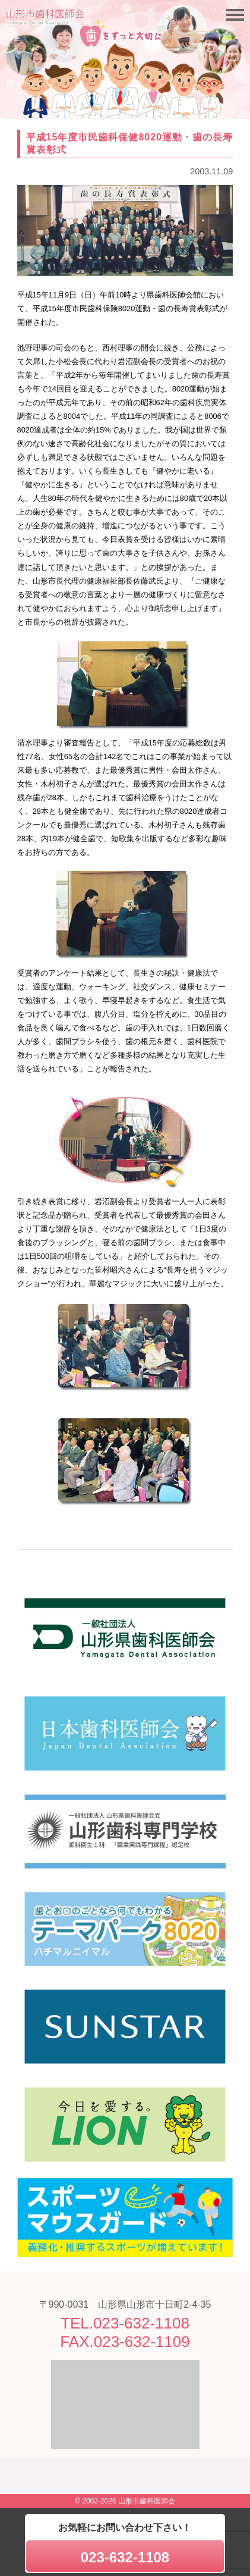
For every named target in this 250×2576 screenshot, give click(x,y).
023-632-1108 (125, 2557)
